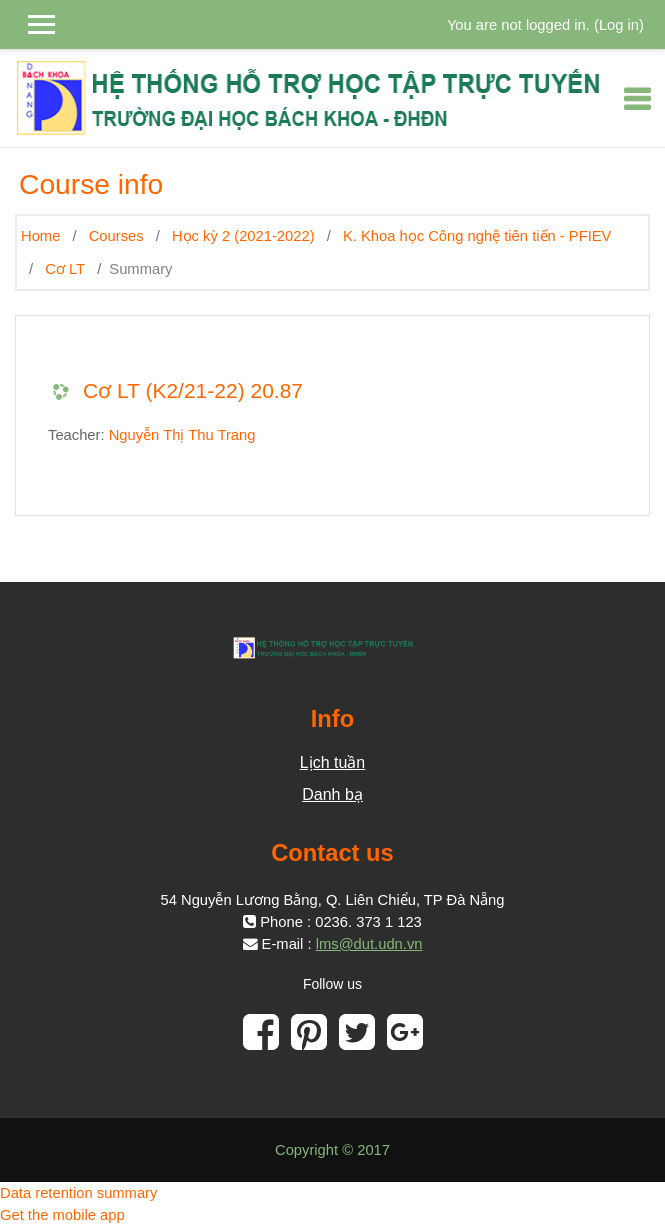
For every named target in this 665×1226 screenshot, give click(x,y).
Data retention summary (78, 1193)
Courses (116, 236)
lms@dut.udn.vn (369, 944)
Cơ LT (65, 269)
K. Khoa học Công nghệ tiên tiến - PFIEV (477, 236)
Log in (619, 25)
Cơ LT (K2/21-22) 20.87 (193, 390)
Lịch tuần (332, 762)
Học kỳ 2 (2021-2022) (243, 236)
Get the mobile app (62, 1215)
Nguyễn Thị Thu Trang (182, 435)
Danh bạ (332, 794)
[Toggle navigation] (637, 99)
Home (40, 236)
